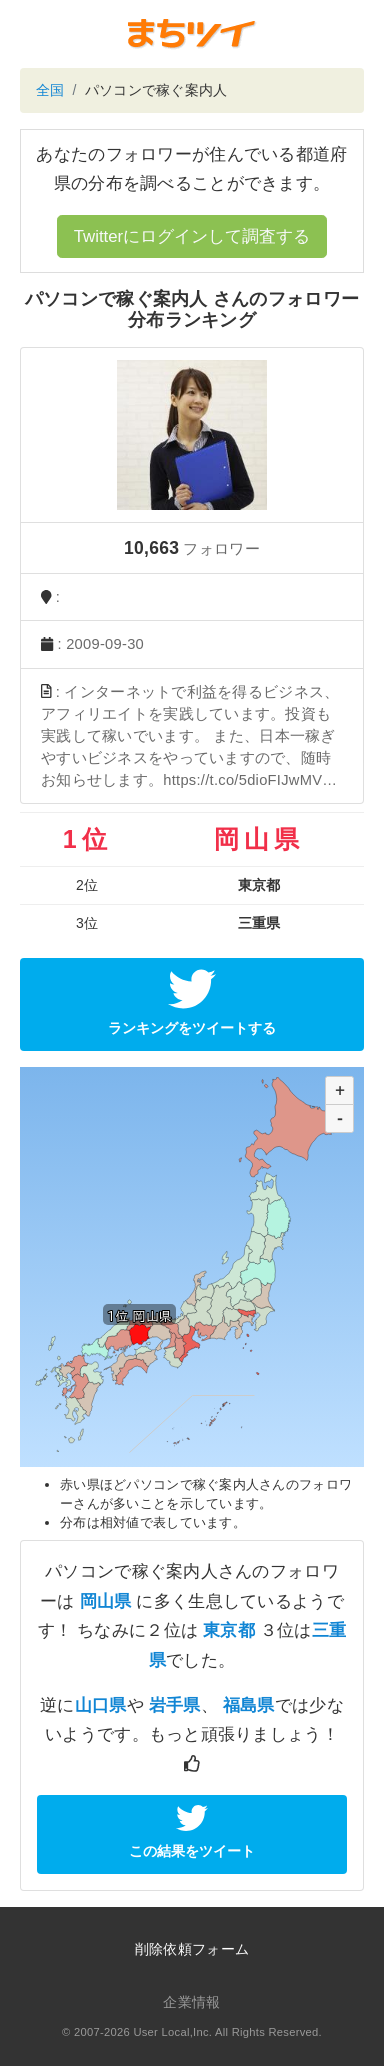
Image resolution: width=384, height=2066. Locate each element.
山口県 (101, 1705)
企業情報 (191, 2002)
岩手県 (175, 1705)
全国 (50, 90)
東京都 (229, 1630)
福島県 (249, 1705)
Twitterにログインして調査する (192, 236)
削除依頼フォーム (192, 1949)
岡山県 (106, 1601)
